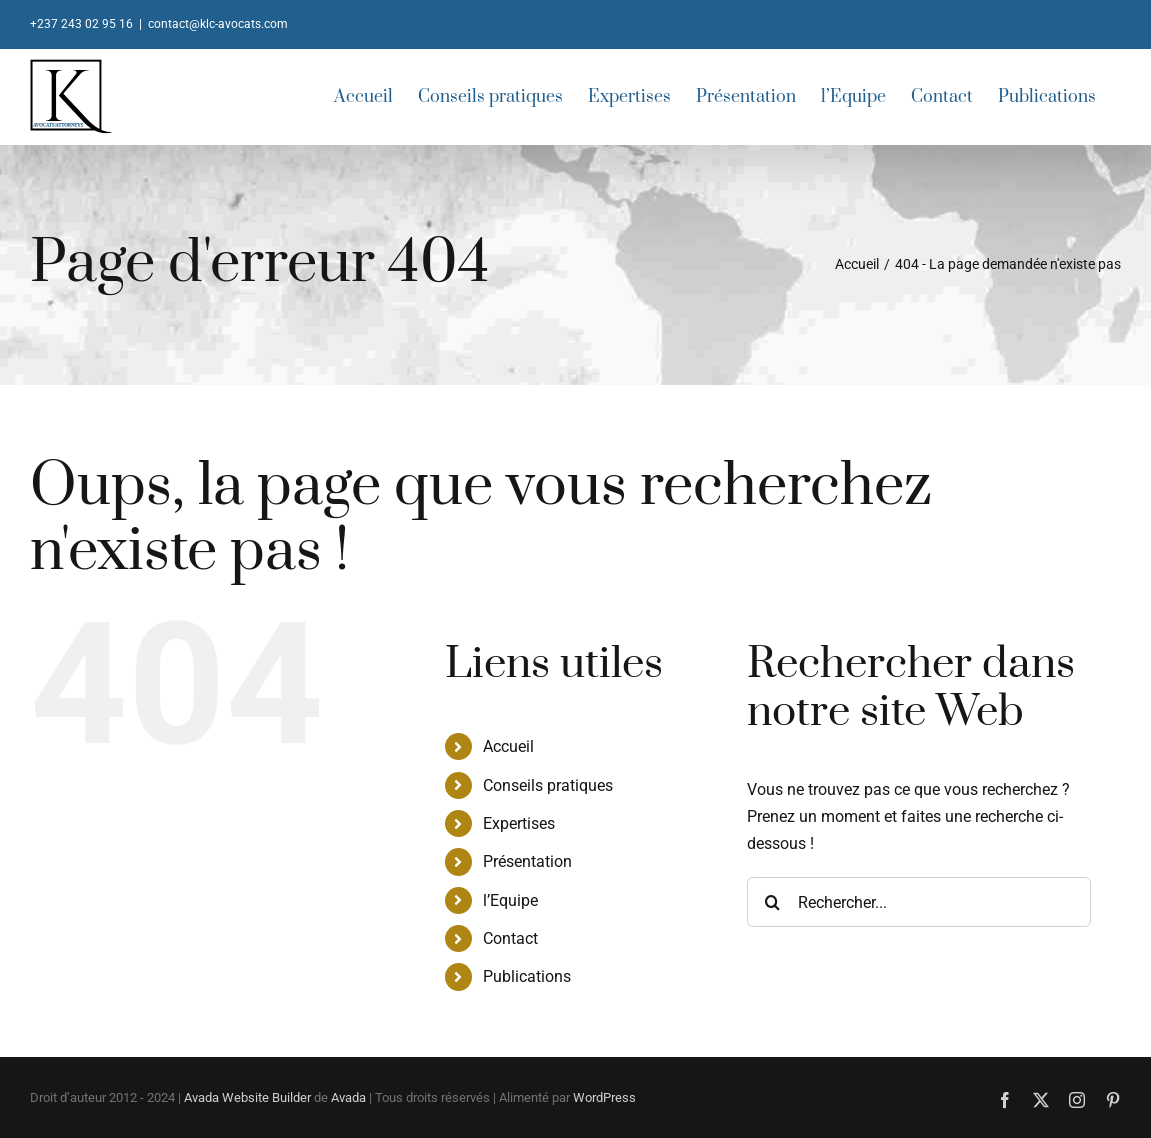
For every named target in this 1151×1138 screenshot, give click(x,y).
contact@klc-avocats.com (218, 24)
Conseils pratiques (548, 785)
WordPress (604, 1097)
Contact (510, 938)
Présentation (527, 861)
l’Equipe (510, 900)
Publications (527, 976)
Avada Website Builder (247, 1097)
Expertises (519, 823)
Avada (348, 1097)
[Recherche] (772, 902)
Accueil (508, 746)
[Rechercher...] (919, 902)
